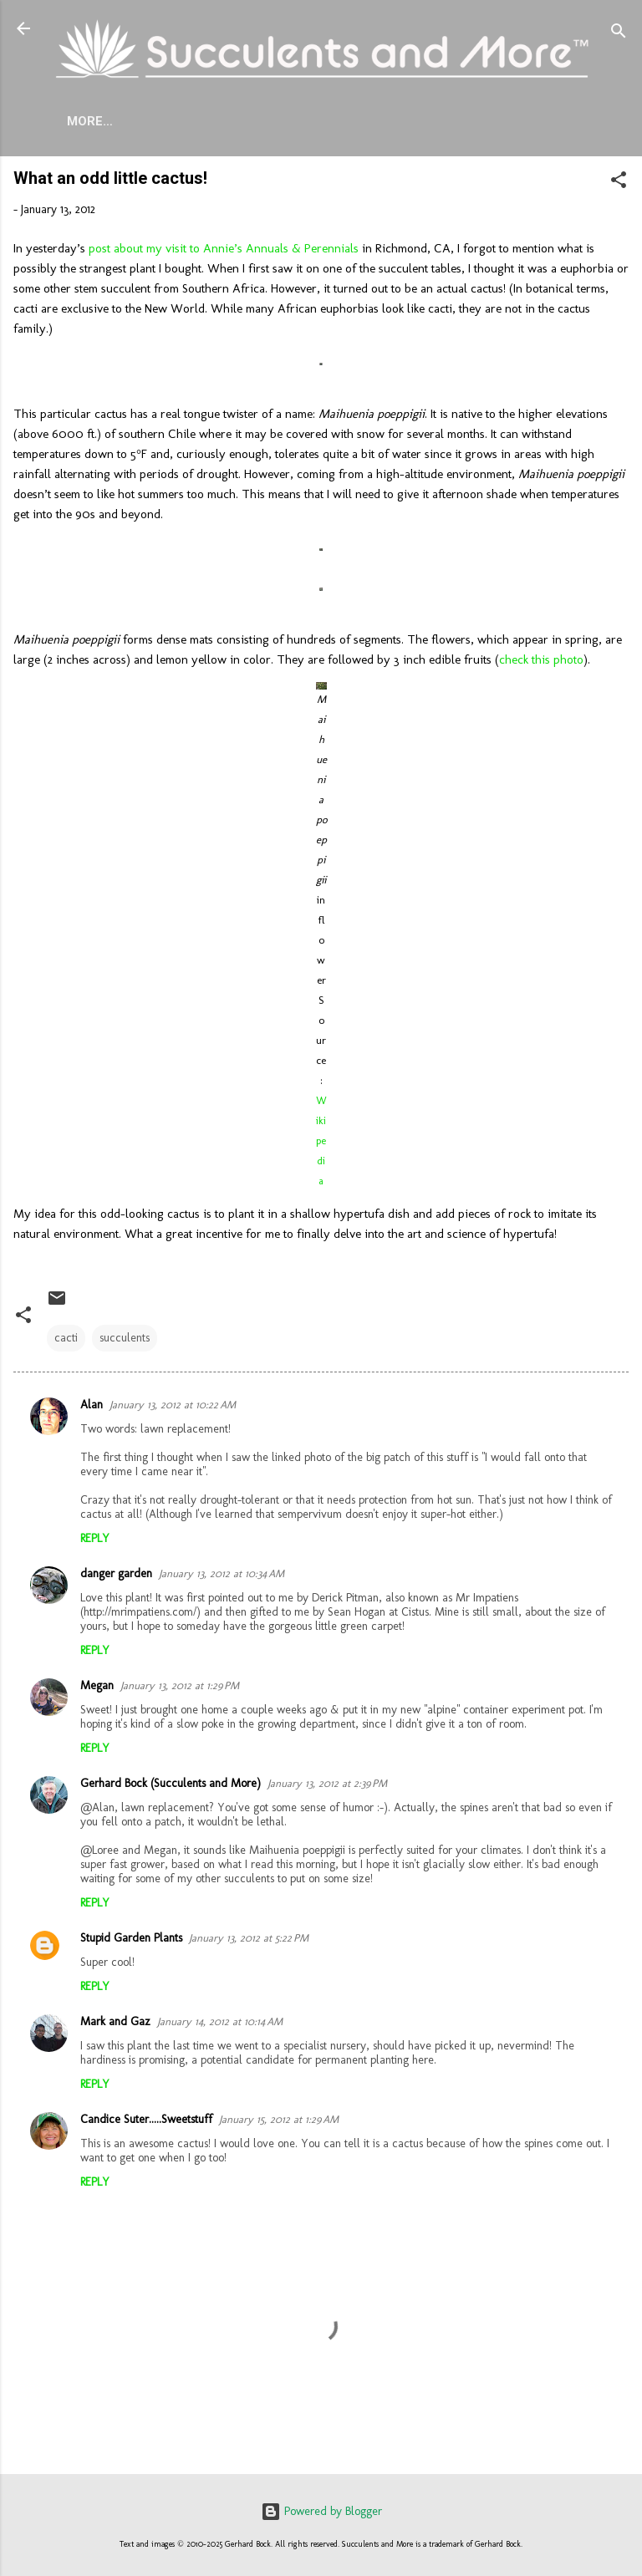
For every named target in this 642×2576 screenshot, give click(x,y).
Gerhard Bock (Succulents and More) (170, 1786)
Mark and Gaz (115, 2025)
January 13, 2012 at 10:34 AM (221, 1577)
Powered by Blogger (321, 2512)
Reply (95, 1542)
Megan (97, 1689)
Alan (91, 1408)
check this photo (541, 662)
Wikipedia (321, 1143)
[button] (619, 186)
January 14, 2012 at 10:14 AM (220, 2025)
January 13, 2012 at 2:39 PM (327, 1786)
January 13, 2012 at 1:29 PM (179, 1689)
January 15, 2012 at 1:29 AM (279, 2122)
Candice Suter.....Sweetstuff (146, 2122)
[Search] (619, 33)
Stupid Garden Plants (131, 1941)
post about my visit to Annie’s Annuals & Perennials (224, 251)
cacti (66, 1341)
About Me (121, 121)
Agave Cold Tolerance (264, 121)
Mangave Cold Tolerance (463, 121)
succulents (124, 1341)
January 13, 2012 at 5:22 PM (248, 1941)
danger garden (116, 1577)
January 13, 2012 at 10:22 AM (173, 1408)
